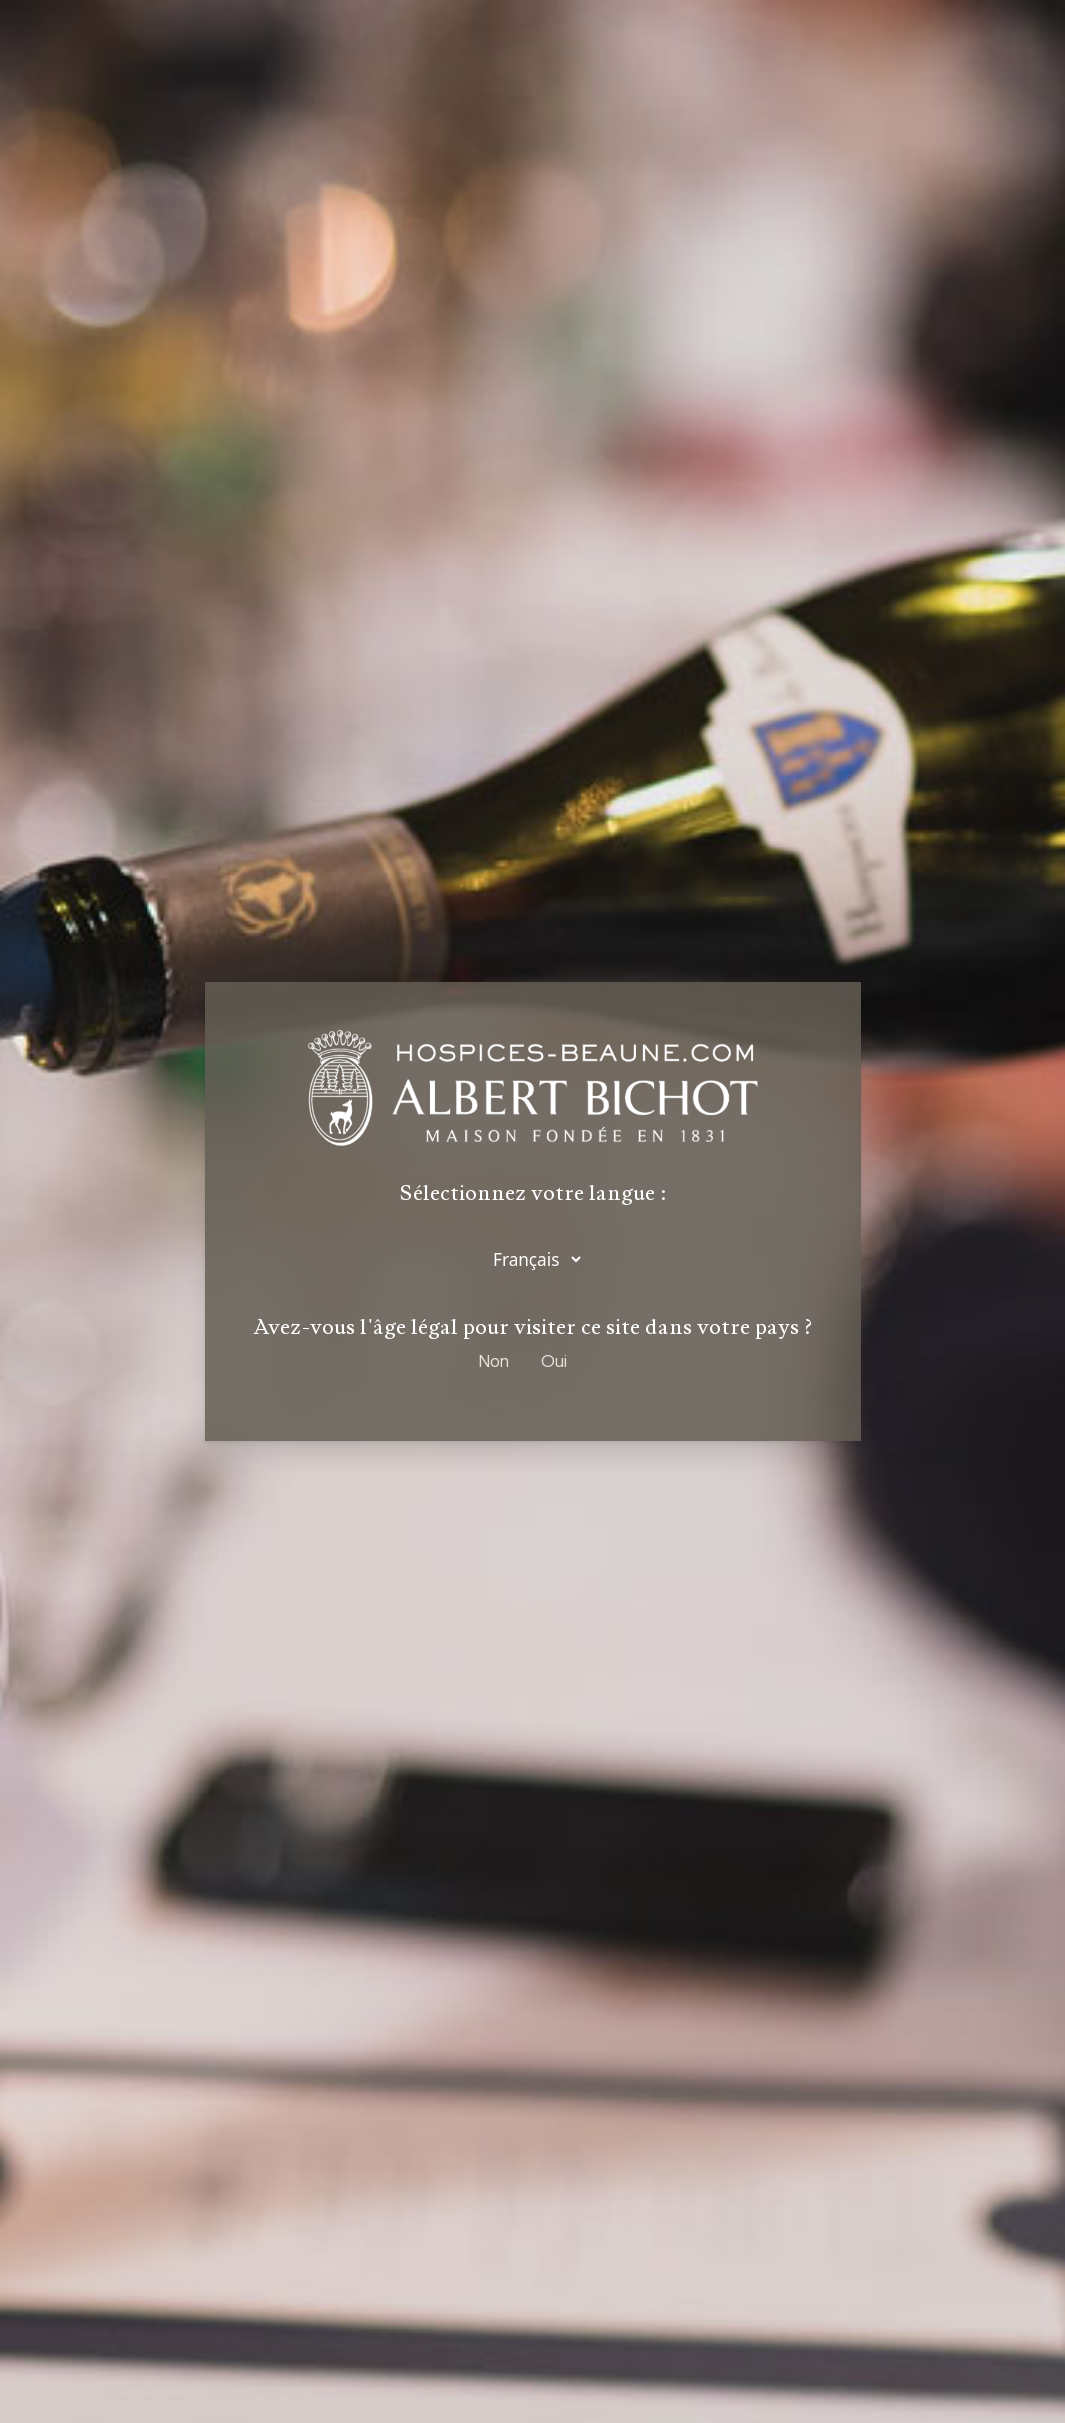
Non (494, 1361)
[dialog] (532, 1211)
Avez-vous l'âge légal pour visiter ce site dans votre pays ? (533, 1327)
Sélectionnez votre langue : (533, 1196)
